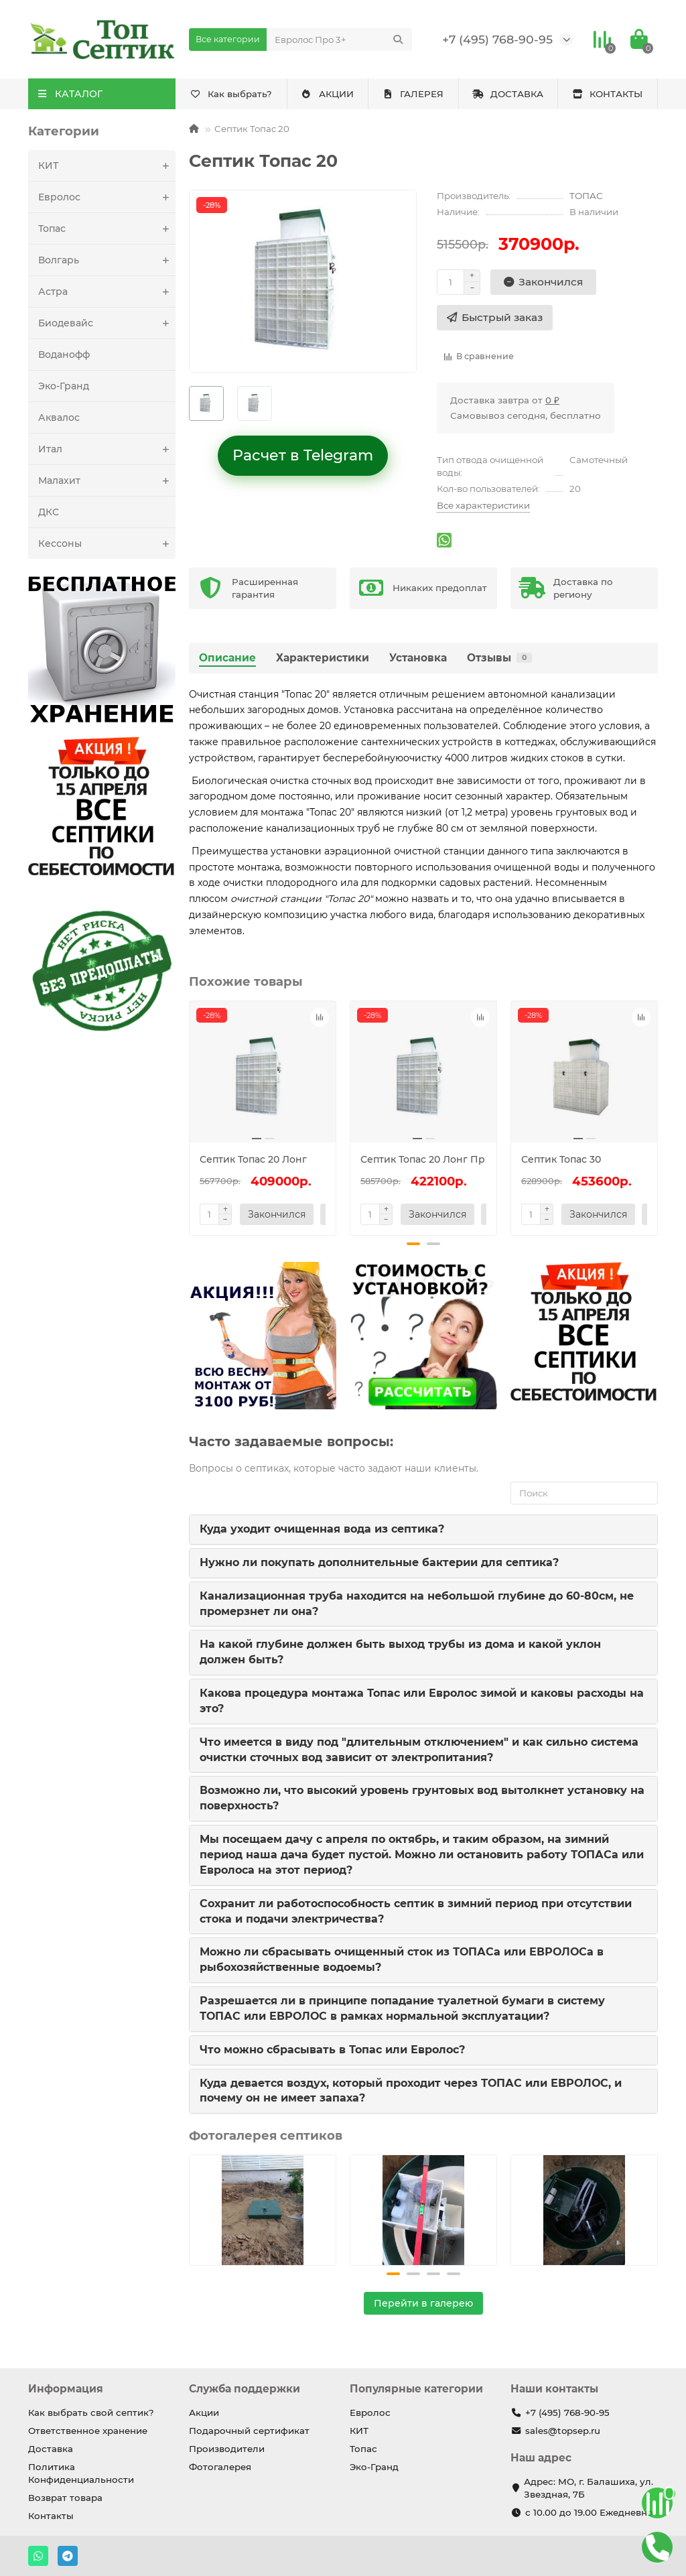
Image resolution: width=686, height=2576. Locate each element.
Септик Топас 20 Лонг (253, 1159)
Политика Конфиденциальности (81, 2473)
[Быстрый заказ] (495, 317)
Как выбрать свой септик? (91, 2412)
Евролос (107, 197)
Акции (204, 2412)
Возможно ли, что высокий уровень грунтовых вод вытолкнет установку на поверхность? (422, 1798)
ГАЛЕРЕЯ (413, 93)
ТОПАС (586, 195)
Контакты (51, 2515)
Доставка (50, 2448)
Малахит (107, 480)
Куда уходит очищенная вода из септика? (322, 1529)
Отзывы (499, 657)
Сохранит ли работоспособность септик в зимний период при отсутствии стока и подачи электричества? (416, 1911)
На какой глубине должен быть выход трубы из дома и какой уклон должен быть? (400, 1652)
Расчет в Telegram (302, 455)
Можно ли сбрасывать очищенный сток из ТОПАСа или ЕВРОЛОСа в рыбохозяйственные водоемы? (402, 1959)
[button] (413, 1243)
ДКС (48, 512)
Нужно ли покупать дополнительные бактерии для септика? (379, 1562)
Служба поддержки (244, 2388)
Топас (107, 228)
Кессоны (107, 543)
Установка (418, 657)
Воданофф (64, 354)
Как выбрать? (231, 93)
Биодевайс (107, 323)
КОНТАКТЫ (607, 93)
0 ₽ (552, 400)
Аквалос (59, 417)
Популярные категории (416, 2388)
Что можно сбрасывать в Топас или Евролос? (332, 2049)
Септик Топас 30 (561, 1159)
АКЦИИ (327, 93)
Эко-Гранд (63, 386)
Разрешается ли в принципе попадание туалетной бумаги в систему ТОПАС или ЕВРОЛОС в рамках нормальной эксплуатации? (402, 2008)
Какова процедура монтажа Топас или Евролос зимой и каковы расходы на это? (422, 1701)
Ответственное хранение (87, 2430)
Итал (107, 449)
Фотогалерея (220, 2466)
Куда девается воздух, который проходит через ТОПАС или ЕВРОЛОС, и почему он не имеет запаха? (411, 2091)
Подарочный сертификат (249, 2430)
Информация (65, 2388)
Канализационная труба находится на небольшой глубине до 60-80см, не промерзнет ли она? (417, 1604)
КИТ (107, 165)
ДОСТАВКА (507, 93)
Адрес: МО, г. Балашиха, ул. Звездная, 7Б (588, 2488)
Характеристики (322, 657)
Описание (227, 657)
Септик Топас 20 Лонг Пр (422, 1159)
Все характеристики (483, 505)
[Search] (339, 39)
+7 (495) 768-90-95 (497, 39)
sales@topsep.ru (562, 2430)
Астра (107, 291)
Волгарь (107, 260)
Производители (227, 2448)
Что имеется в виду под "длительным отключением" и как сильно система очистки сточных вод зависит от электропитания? (419, 1750)
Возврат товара (65, 2497)
